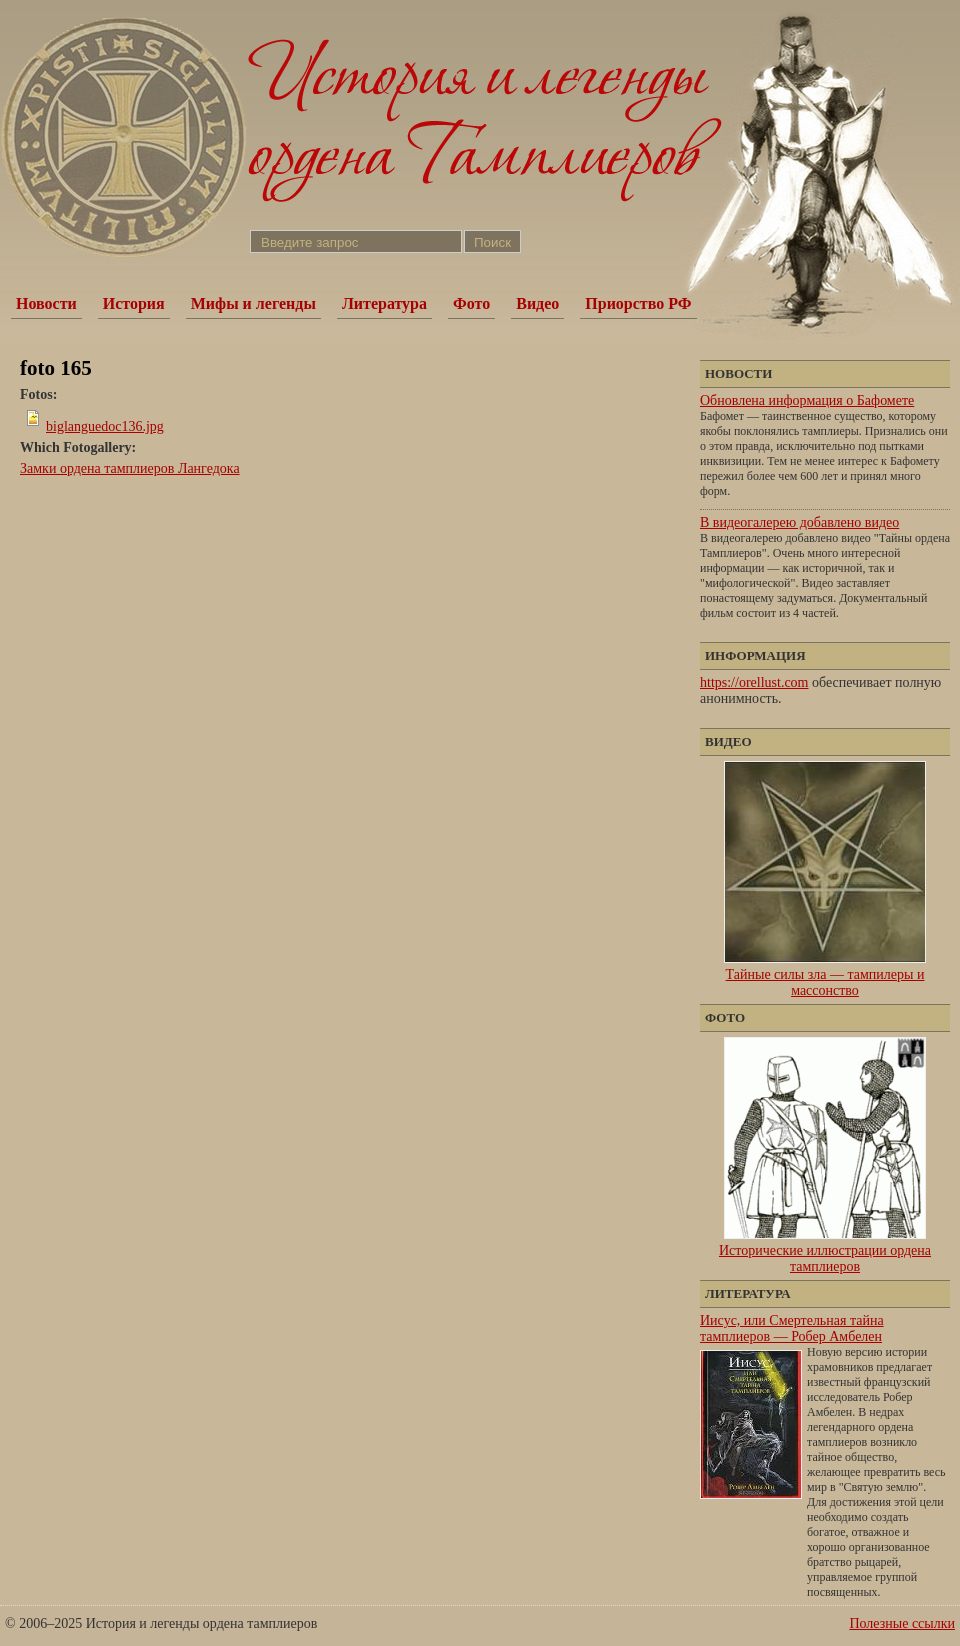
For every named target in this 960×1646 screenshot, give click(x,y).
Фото (471, 303)
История (134, 303)
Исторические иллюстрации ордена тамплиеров (825, 1258)
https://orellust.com (754, 682)
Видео (537, 303)
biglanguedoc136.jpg (105, 426)
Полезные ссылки (902, 1623)
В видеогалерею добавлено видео (799, 522)
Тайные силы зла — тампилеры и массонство (825, 982)
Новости (46, 303)
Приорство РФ (638, 303)
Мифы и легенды (253, 303)
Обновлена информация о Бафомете (807, 400)
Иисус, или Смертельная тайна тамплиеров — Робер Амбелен (792, 1328)
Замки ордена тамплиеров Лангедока (130, 468)
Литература (384, 303)
